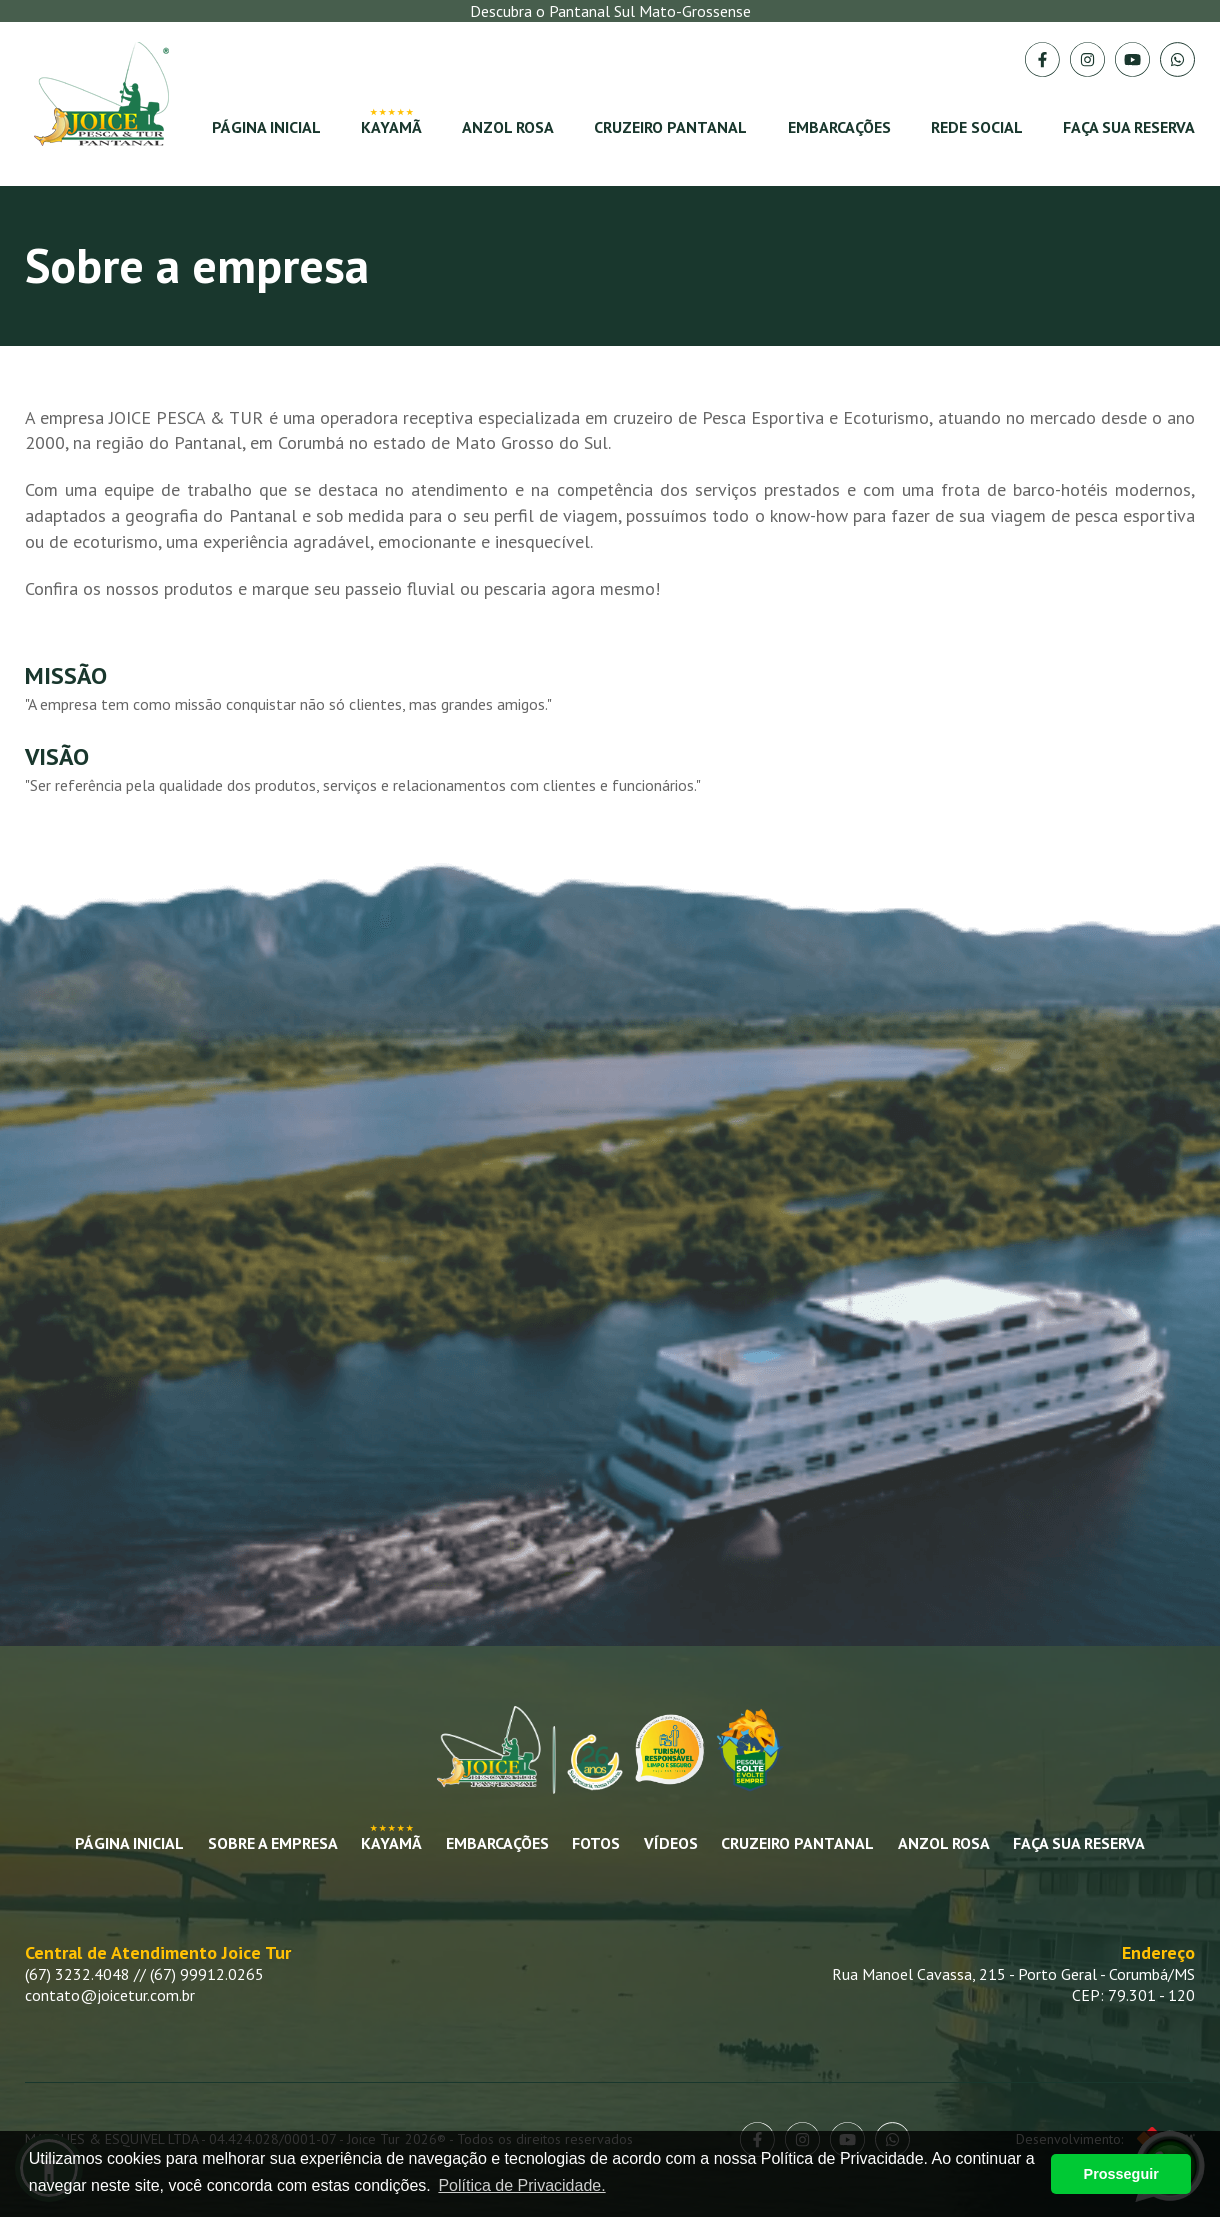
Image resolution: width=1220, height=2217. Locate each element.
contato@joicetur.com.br (110, 1995)
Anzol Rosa (508, 127)
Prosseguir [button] (1121, 2174)
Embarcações (839, 127)
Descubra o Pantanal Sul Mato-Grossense (610, 11)
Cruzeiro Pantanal (670, 127)
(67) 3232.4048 (77, 1974)
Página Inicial (266, 127)
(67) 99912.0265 (207, 1974)
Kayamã (391, 127)
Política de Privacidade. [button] (521, 2185)
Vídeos (671, 1843)
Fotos (596, 1843)
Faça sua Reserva (1079, 1843)
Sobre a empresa (273, 1843)
